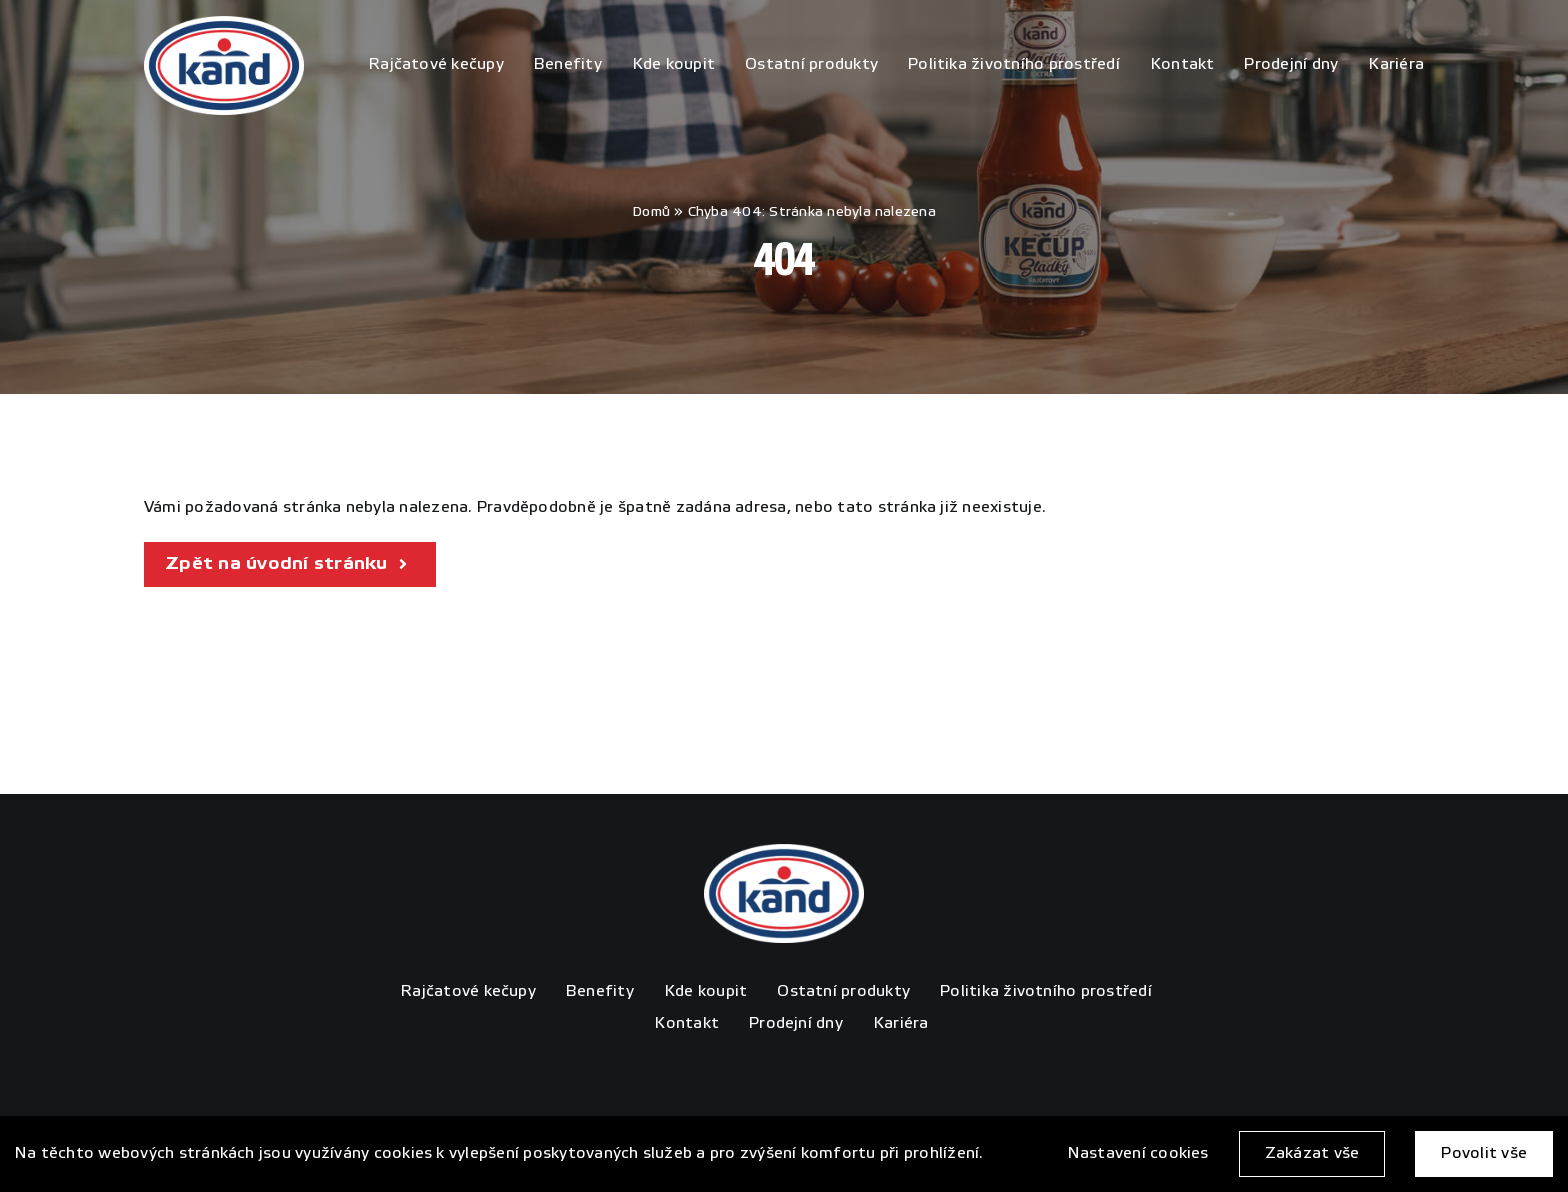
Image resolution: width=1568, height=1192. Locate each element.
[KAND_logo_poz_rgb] (784, 852)
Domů (651, 212)
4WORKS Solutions (813, 1127)
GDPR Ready (935, 1127)
